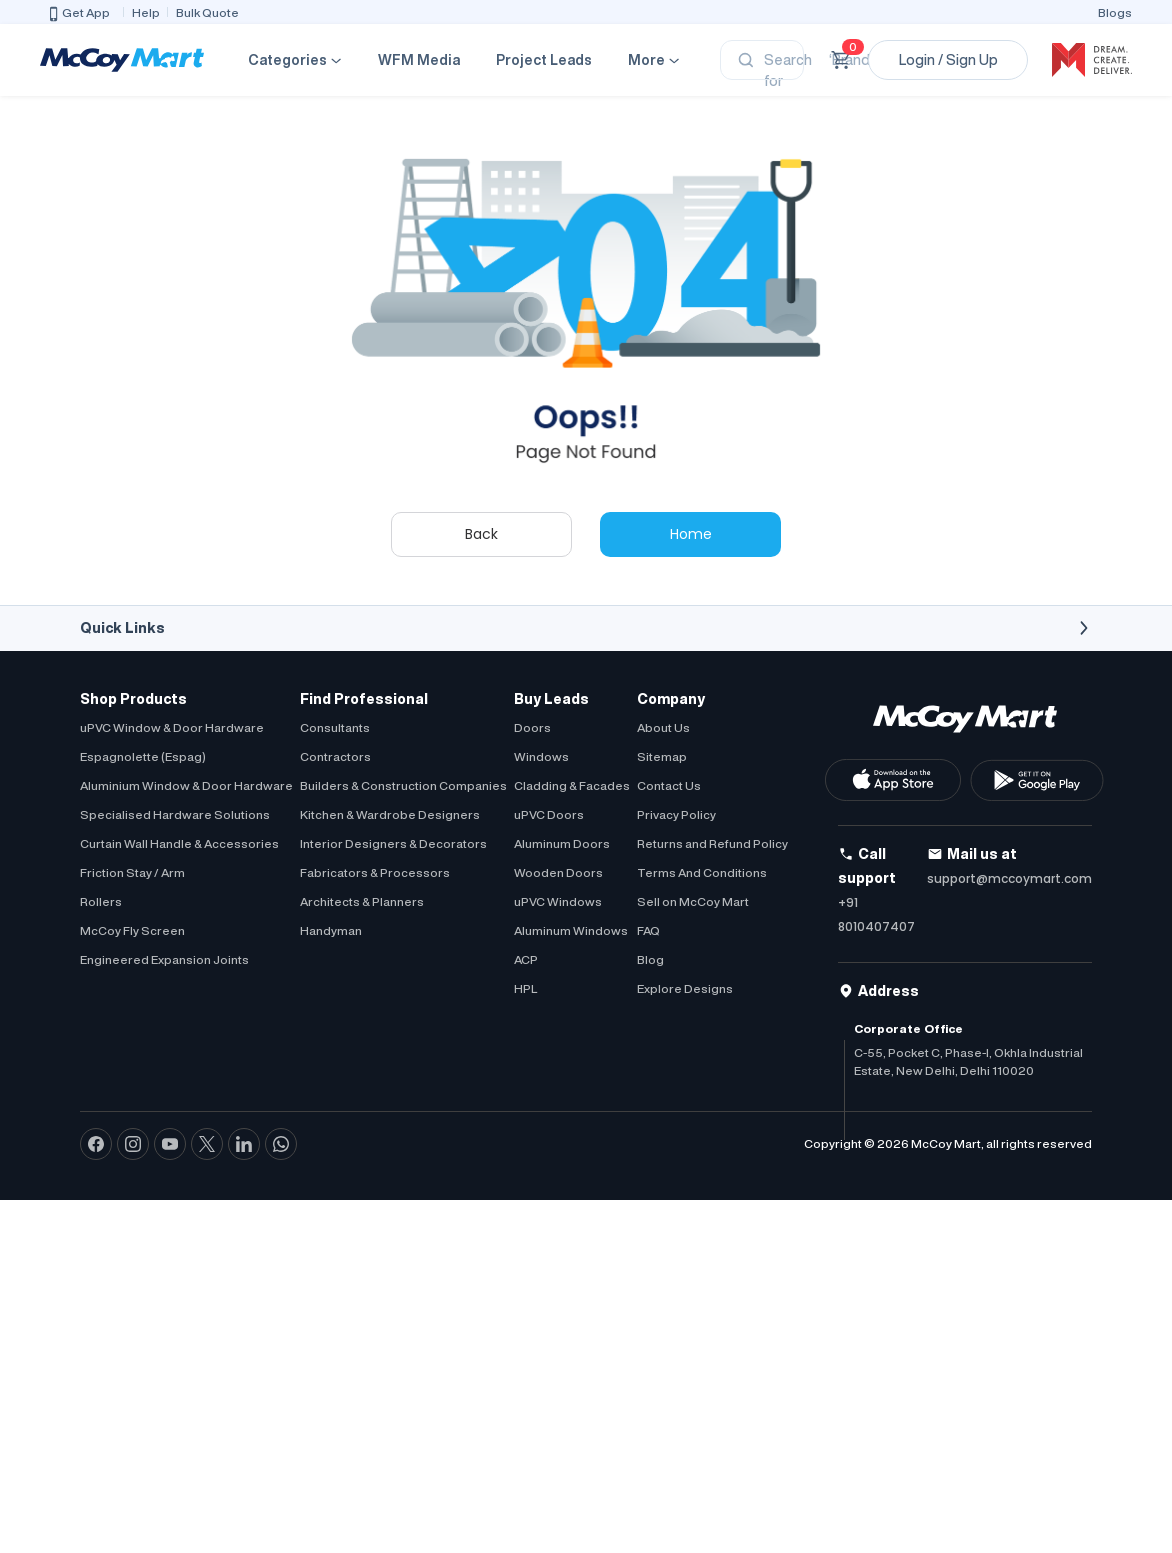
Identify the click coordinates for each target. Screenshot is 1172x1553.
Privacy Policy (676, 814)
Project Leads (544, 60)
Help (146, 12)
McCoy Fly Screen (132, 930)
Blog (650, 959)
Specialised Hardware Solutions (175, 814)
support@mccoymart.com (1009, 878)
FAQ (648, 930)
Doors (532, 727)
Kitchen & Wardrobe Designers (390, 814)
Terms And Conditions (702, 872)
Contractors (335, 756)
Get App (78, 14)
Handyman (331, 930)
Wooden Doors (558, 872)
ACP (526, 959)
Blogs (1115, 12)
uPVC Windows (558, 901)
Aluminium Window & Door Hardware (186, 785)
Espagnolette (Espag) (143, 756)
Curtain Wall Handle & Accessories (179, 843)
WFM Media (419, 60)
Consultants (335, 727)
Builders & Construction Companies (403, 785)
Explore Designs (685, 988)
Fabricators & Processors (375, 872)
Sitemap (662, 756)
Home (691, 534)
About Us (663, 727)
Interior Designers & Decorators (393, 843)
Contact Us (669, 785)
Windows (541, 756)
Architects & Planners (362, 901)
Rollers (101, 901)
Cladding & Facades (572, 785)
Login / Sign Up (948, 60)
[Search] (762, 60)
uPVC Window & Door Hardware (172, 727)
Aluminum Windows (571, 930)
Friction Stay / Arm (132, 872)
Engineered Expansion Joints (164, 959)
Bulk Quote (207, 12)
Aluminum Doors (562, 843)
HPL (525, 988)
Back (481, 534)
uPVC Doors (549, 814)
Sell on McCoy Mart (693, 901)
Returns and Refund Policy (712, 843)
